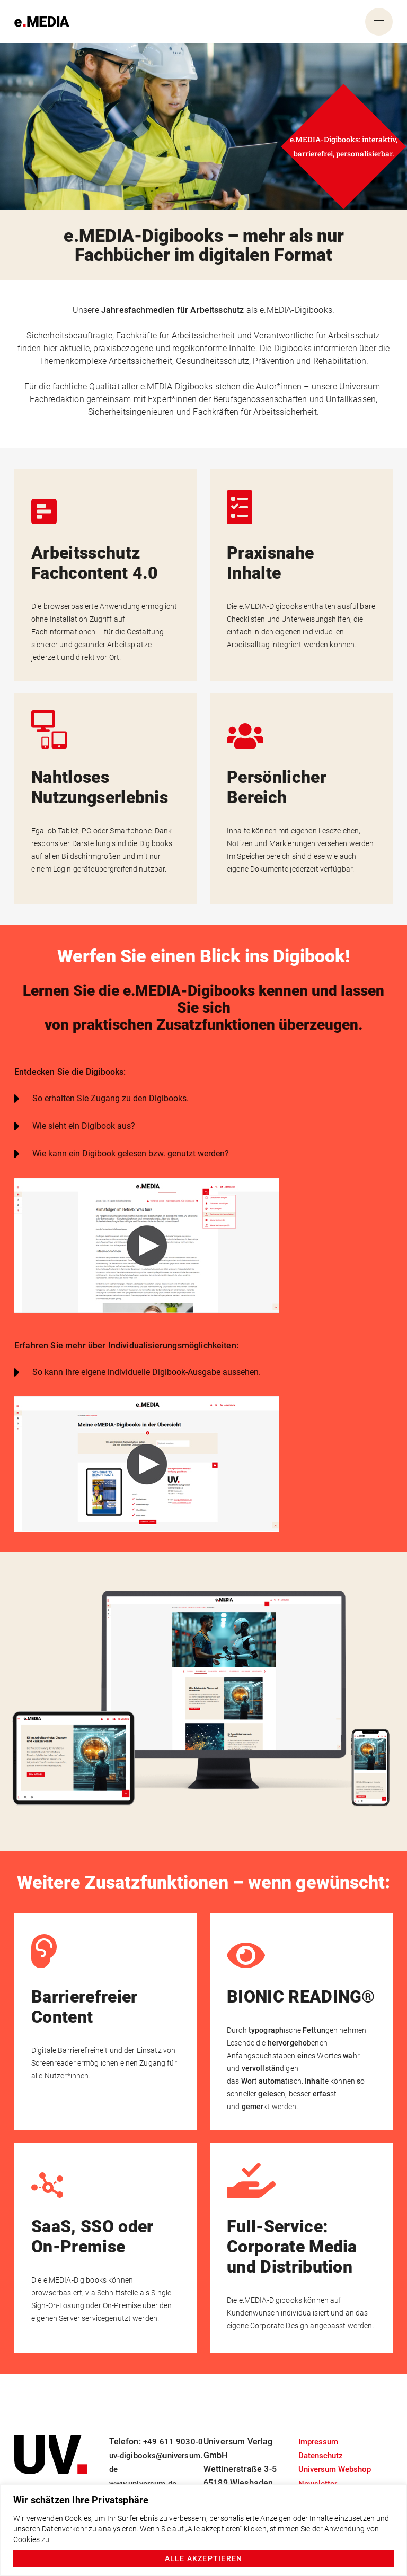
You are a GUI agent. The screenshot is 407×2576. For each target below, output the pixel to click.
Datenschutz (322, 2442)
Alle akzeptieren (204, 2558)
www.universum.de (146, 2483)
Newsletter (319, 2470)
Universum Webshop (337, 2456)
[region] (203, 2530)
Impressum (320, 2428)
